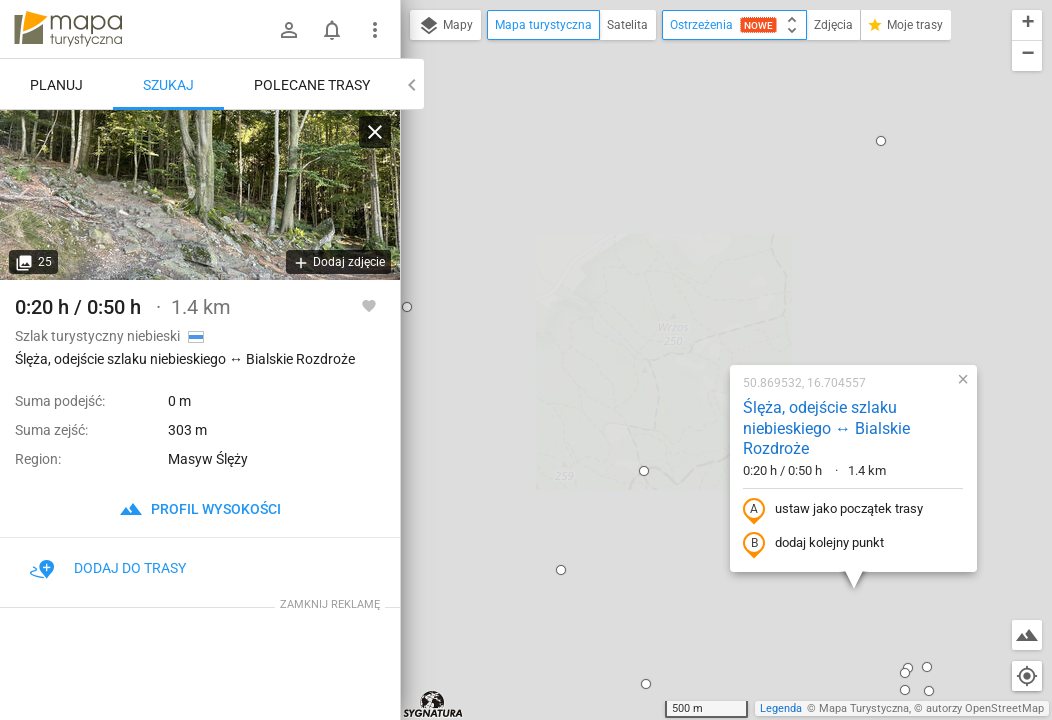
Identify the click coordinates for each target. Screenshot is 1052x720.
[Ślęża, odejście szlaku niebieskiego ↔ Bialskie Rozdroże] (200, 195)
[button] (519, 238)
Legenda (781, 708)
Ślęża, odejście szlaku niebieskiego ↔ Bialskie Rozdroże (701, 195)
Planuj (56, 85)
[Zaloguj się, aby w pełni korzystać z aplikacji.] (369, 305)
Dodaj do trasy (108, 568)
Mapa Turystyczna (864, 708)
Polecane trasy (312, 85)
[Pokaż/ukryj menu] (375, 30)
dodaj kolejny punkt (688, 311)
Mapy (445, 26)
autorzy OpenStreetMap (985, 708)
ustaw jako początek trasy (708, 277)
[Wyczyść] (375, 132)
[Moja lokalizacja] (1027, 676)
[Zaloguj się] (289, 30)
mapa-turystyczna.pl (68, 29)
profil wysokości (200, 509)
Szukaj (168, 85)
